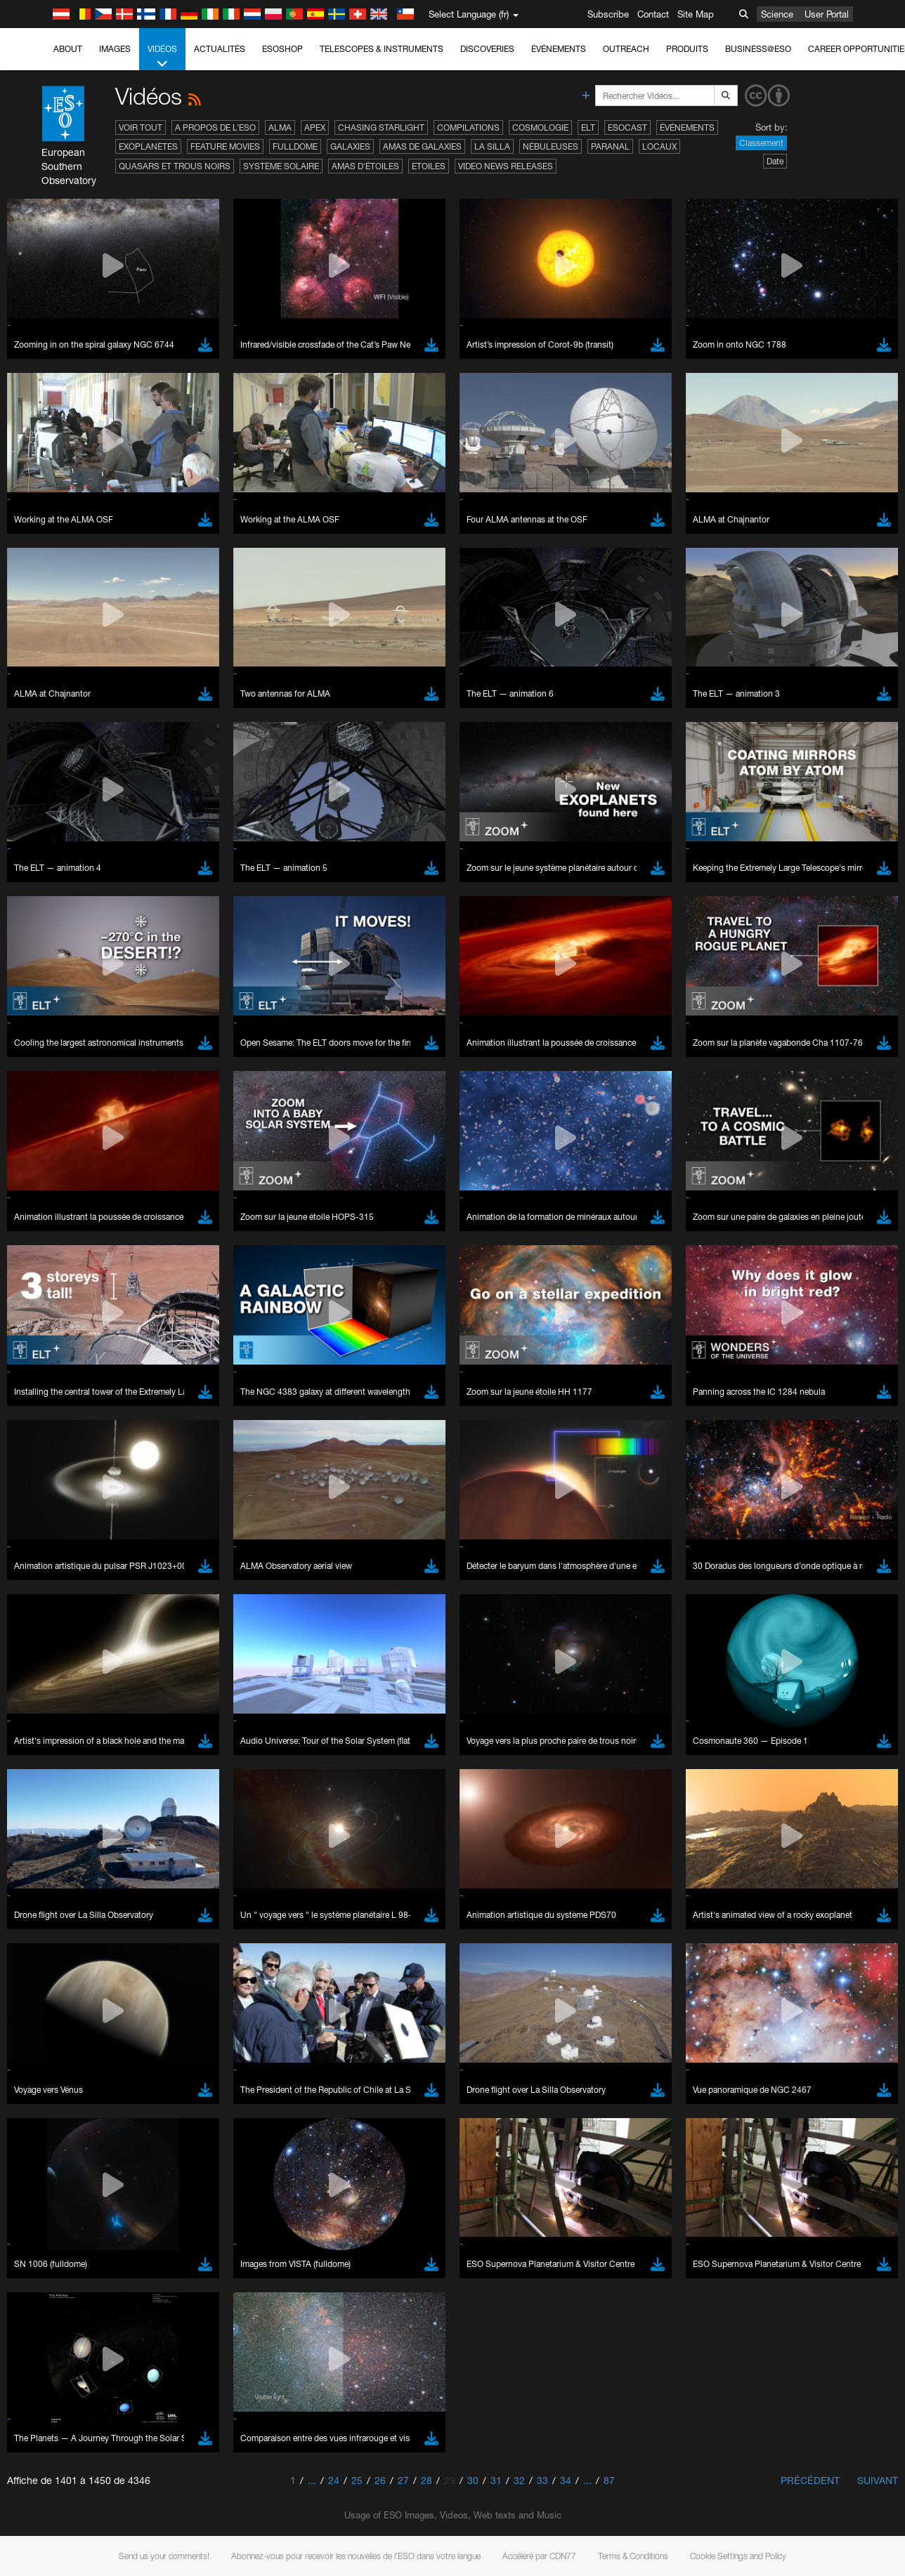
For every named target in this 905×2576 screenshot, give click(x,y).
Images (115, 49)
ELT (588, 127)
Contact (653, 14)
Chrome (58, 1762)
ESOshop (282, 49)
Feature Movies (225, 146)
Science (777, 14)
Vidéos (162, 57)
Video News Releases (505, 166)
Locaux (659, 146)
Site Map (695, 14)
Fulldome (295, 146)
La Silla (492, 146)
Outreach (626, 49)
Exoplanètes (148, 146)
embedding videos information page (791, 1531)
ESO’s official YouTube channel (330, 1518)
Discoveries (487, 49)
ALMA (280, 127)
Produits (687, 49)
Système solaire (281, 166)
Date (775, 161)
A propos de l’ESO (215, 127)
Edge (52, 1776)
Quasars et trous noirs (174, 166)
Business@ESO (758, 49)
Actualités (219, 49)
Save (45, 2008)
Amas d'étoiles (365, 166)
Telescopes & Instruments (381, 49)
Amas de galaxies (422, 146)
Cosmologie (540, 127)
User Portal (827, 14)
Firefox (54, 1788)
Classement (761, 143)
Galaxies (350, 146)
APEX (314, 127)
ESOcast (627, 127)
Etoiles (428, 166)
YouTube (31, 1518)
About (67, 49)
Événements (558, 49)
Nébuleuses (550, 146)
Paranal (610, 146)
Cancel (113, 2008)
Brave (53, 1750)
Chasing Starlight (381, 127)
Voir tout (140, 127)
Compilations (468, 127)
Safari (53, 1802)
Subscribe (608, 14)
